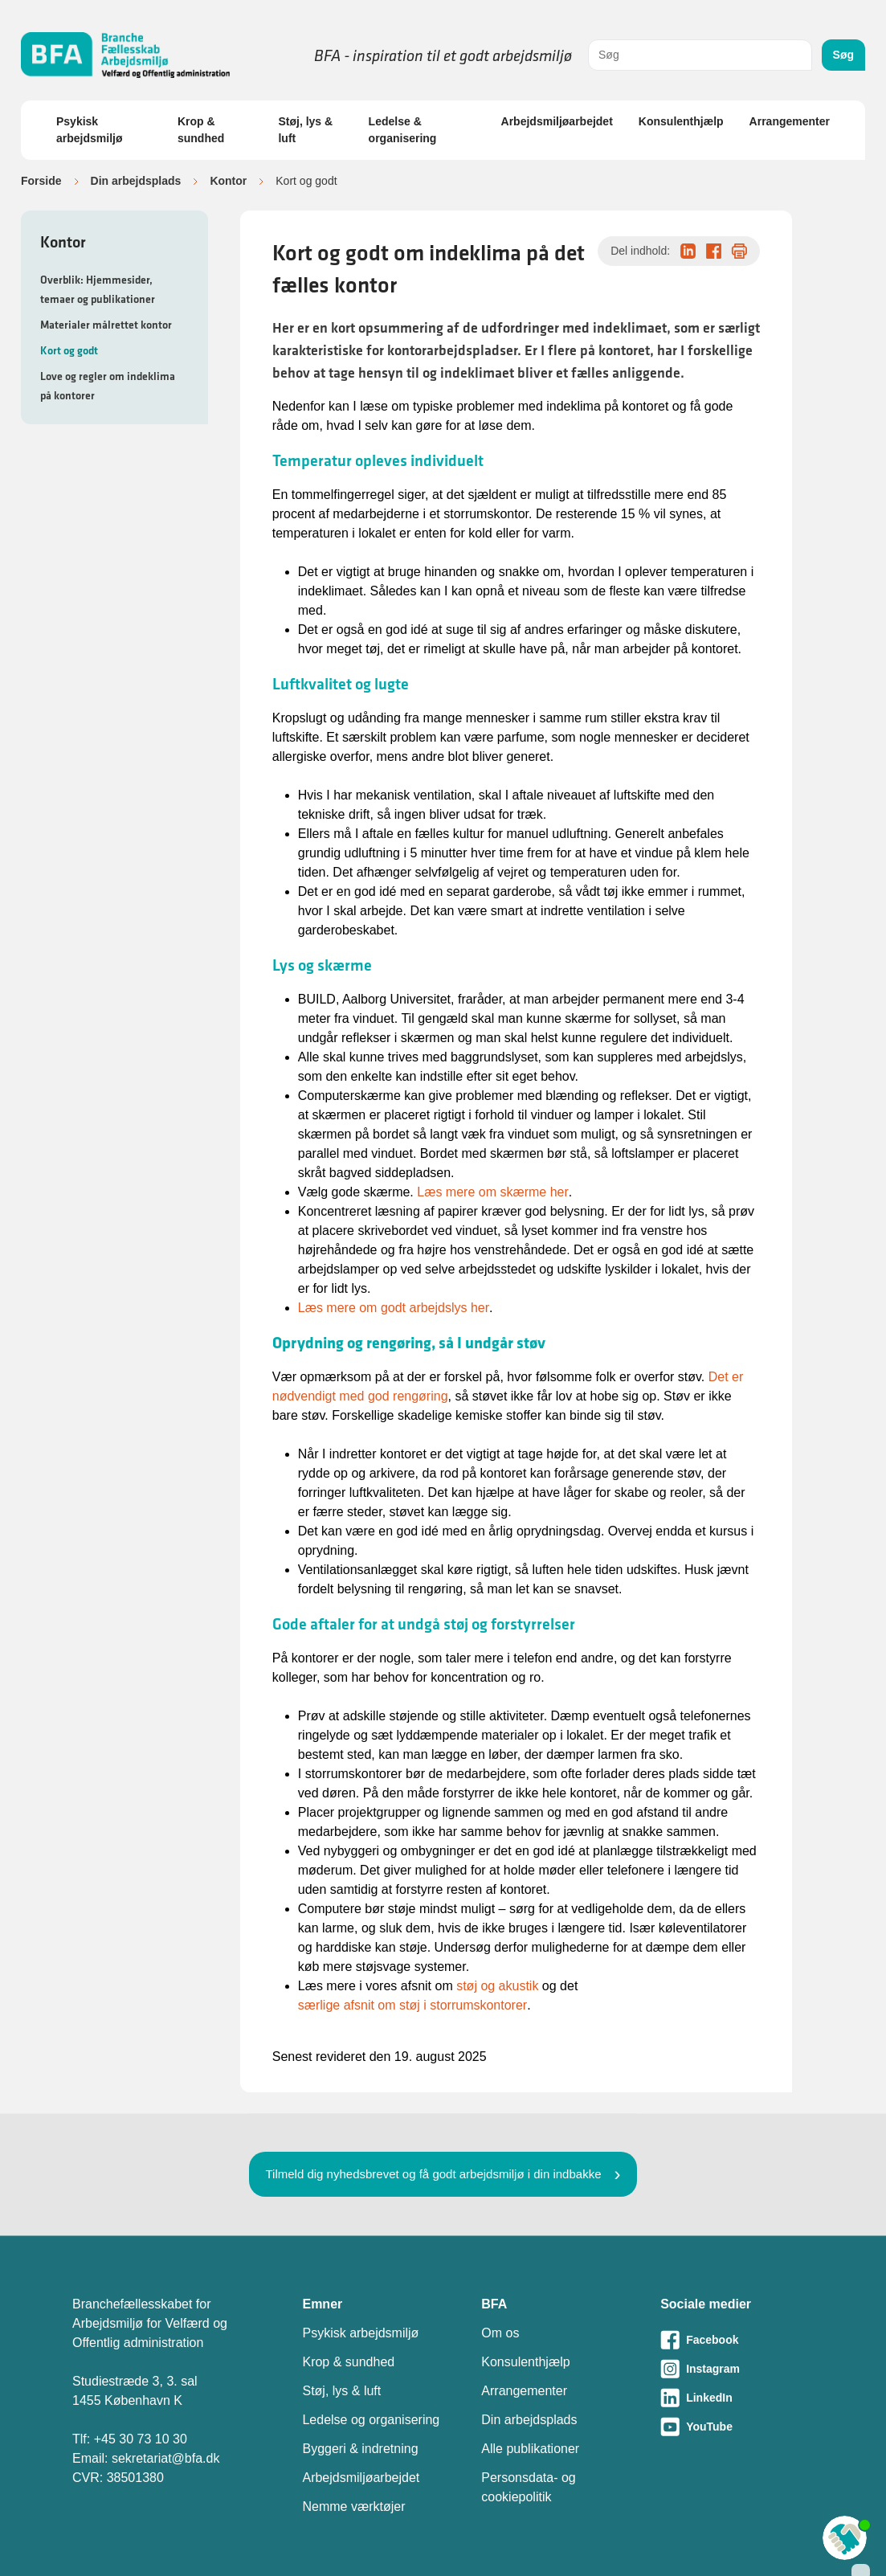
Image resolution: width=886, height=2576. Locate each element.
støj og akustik (497, 1986)
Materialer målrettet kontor (106, 324)
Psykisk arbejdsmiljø (89, 130)
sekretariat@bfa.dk (166, 2458)
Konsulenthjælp (681, 121)
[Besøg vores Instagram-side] (737, 2368)
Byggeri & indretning (360, 2448)
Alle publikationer (530, 2448)
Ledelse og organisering (370, 2420)
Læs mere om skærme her (493, 1192)
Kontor (228, 180)
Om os (500, 2333)
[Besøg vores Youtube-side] (737, 2426)
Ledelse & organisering (403, 130)
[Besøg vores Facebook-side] (737, 2339)
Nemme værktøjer (353, 2506)
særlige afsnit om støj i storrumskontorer (412, 2005)
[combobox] (700, 55)
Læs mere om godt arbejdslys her (393, 1308)
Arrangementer (789, 121)
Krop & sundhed (201, 130)
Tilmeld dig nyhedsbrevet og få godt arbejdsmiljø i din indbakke (433, 2174)
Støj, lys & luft (305, 130)
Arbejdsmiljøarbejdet (557, 121)
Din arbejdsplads (136, 180)
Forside (41, 180)
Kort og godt (69, 350)
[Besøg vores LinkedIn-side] (737, 2397)
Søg (843, 54)
